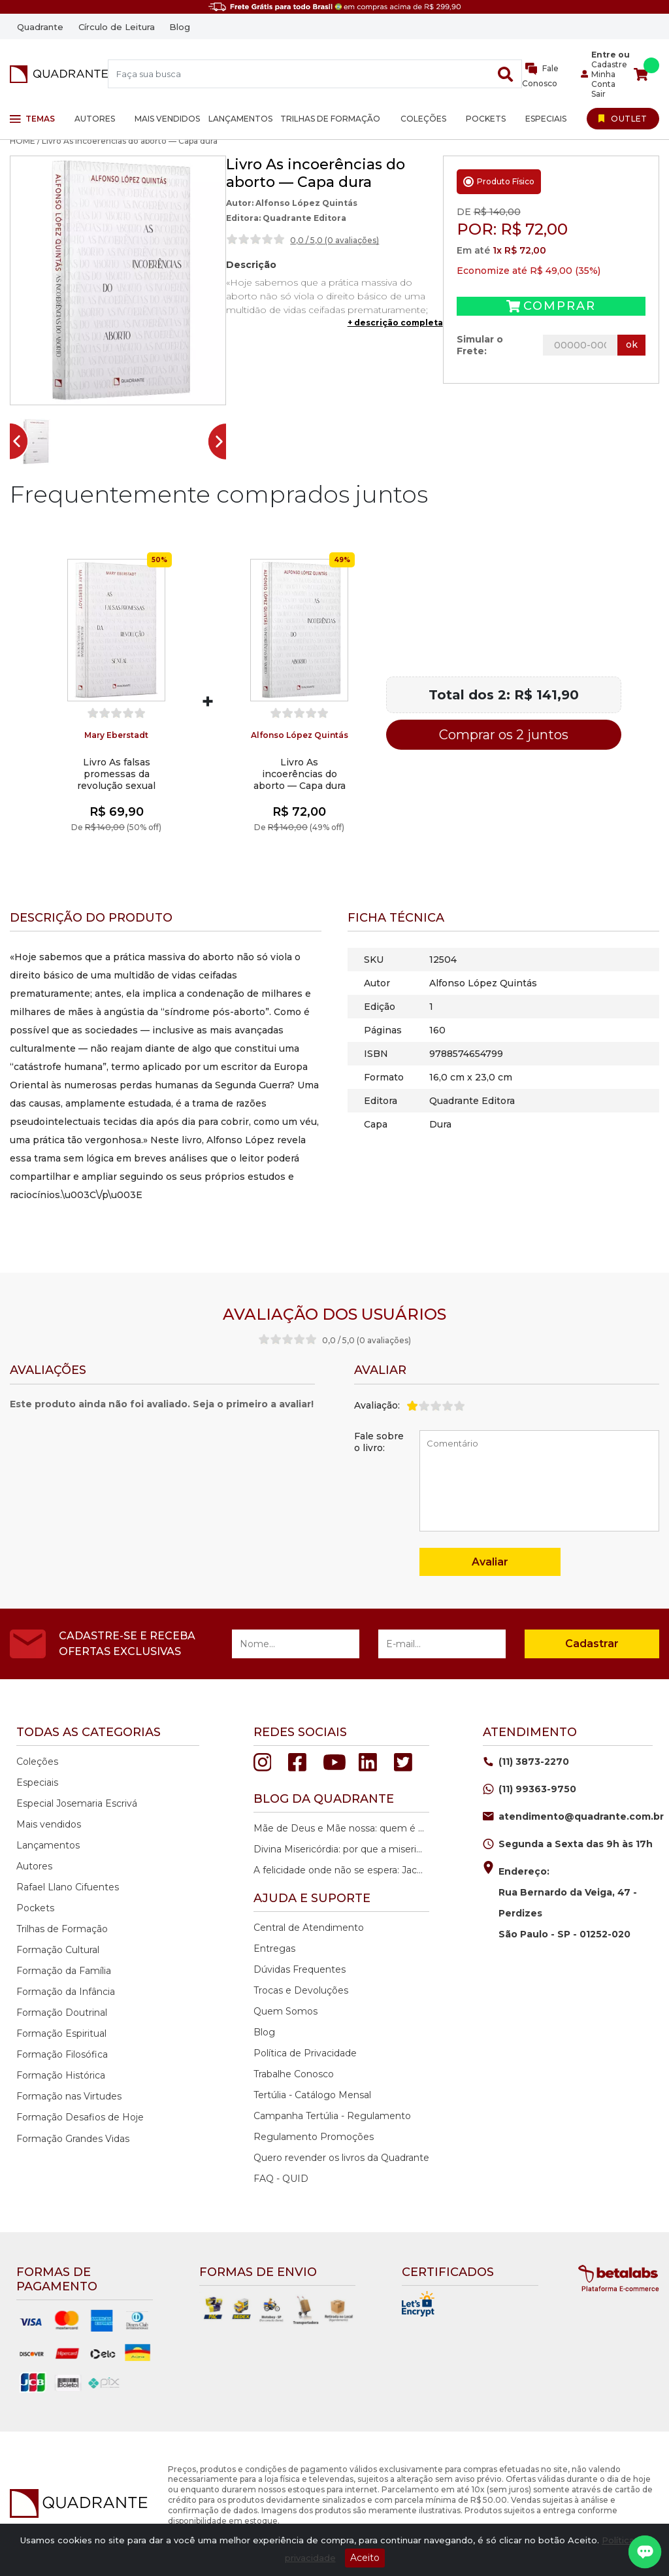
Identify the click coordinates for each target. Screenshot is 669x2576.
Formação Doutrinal (61, 2012)
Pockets (486, 119)
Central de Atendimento (308, 1927)
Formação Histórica (60, 2075)
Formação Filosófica (62, 2054)
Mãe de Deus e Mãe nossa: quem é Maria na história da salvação (340, 1828)
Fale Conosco (540, 75)
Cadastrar (592, 1643)
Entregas (274, 1948)
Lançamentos (240, 119)
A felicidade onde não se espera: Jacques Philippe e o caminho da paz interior (340, 1870)
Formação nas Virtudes (69, 2096)
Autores (94, 119)
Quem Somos (285, 2011)
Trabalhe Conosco (293, 2074)
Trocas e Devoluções (300, 1990)
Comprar (551, 306)
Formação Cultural (57, 1950)
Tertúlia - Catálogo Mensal (312, 2095)
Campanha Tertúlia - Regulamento (332, 2116)
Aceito (365, 2558)
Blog (179, 27)
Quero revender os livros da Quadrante (341, 2158)
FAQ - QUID (280, 2178)
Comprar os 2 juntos (503, 735)
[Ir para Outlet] (623, 118)
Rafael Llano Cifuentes (67, 1887)
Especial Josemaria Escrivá (76, 1803)
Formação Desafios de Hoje (80, 2117)
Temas (32, 119)
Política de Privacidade (305, 2053)
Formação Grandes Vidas (72, 2139)
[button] (35, 441)
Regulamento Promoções (313, 2137)
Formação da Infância (65, 1992)
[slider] (255, 239)
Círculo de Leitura (116, 27)
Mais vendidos (167, 119)
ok (632, 344)
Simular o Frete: (480, 345)
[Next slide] (222, 441)
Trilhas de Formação (330, 119)
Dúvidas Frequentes (299, 1969)
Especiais (545, 119)
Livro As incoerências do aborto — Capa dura (299, 774)
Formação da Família (63, 1971)
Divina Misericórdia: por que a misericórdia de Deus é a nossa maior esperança (340, 1849)
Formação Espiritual (61, 2033)
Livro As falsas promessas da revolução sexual (116, 774)
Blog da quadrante (323, 1799)
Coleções (423, 119)
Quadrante (40, 27)
